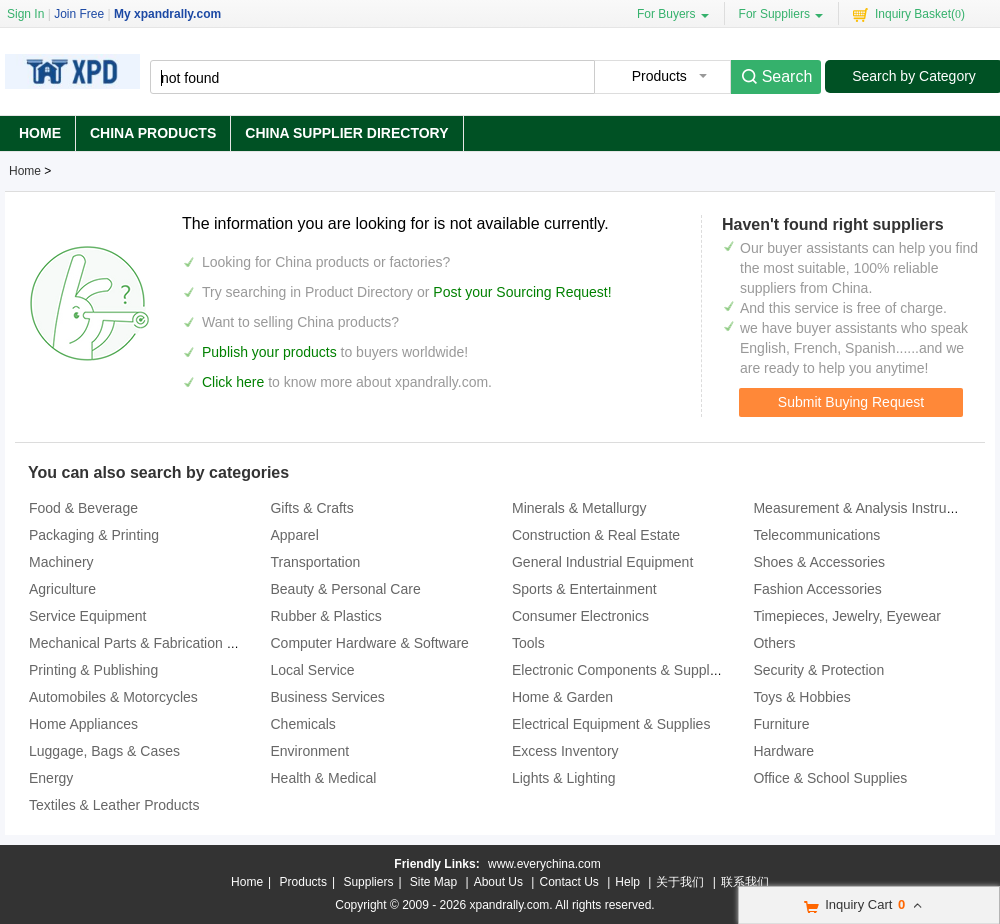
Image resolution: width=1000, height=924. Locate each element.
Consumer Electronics (580, 616)
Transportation (315, 562)
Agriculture (62, 589)
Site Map (433, 882)
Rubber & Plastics (325, 616)
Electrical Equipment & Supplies (611, 724)
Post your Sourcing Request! (522, 292)
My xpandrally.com (167, 14)
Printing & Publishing (93, 670)
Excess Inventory (565, 751)
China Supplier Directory (346, 133)
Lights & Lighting (564, 778)
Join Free (79, 14)
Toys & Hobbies (801, 697)
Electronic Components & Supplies (620, 670)
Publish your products (271, 352)
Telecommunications (816, 535)
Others (774, 643)
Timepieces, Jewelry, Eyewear (847, 616)
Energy (51, 778)
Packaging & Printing (94, 535)
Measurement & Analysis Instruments (868, 508)
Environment (309, 751)
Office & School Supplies (830, 778)
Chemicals (302, 724)
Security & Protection (818, 670)
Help (627, 882)
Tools (528, 643)
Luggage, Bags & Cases (104, 751)
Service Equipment (88, 616)
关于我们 (680, 882)
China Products (153, 133)
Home (40, 133)
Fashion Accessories (817, 589)
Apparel (294, 535)
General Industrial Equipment (602, 562)
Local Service (312, 670)
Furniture (781, 724)
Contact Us (568, 882)
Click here (233, 382)
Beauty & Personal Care (345, 589)
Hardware (783, 751)
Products (303, 882)
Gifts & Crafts (311, 508)
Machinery (61, 562)
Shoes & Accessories (819, 562)
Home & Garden (562, 697)
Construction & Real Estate (596, 535)
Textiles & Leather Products (114, 805)
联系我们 (745, 882)
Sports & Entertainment (584, 589)
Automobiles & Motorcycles (113, 697)
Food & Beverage (83, 508)
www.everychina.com (544, 864)
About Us (498, 882)
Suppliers (368, 882)
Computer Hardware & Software (369, 643)
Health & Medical (323, 778)
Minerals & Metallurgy (579, 508)
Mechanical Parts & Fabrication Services (154, 643)
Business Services (327, 697)
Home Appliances (83, 724)
